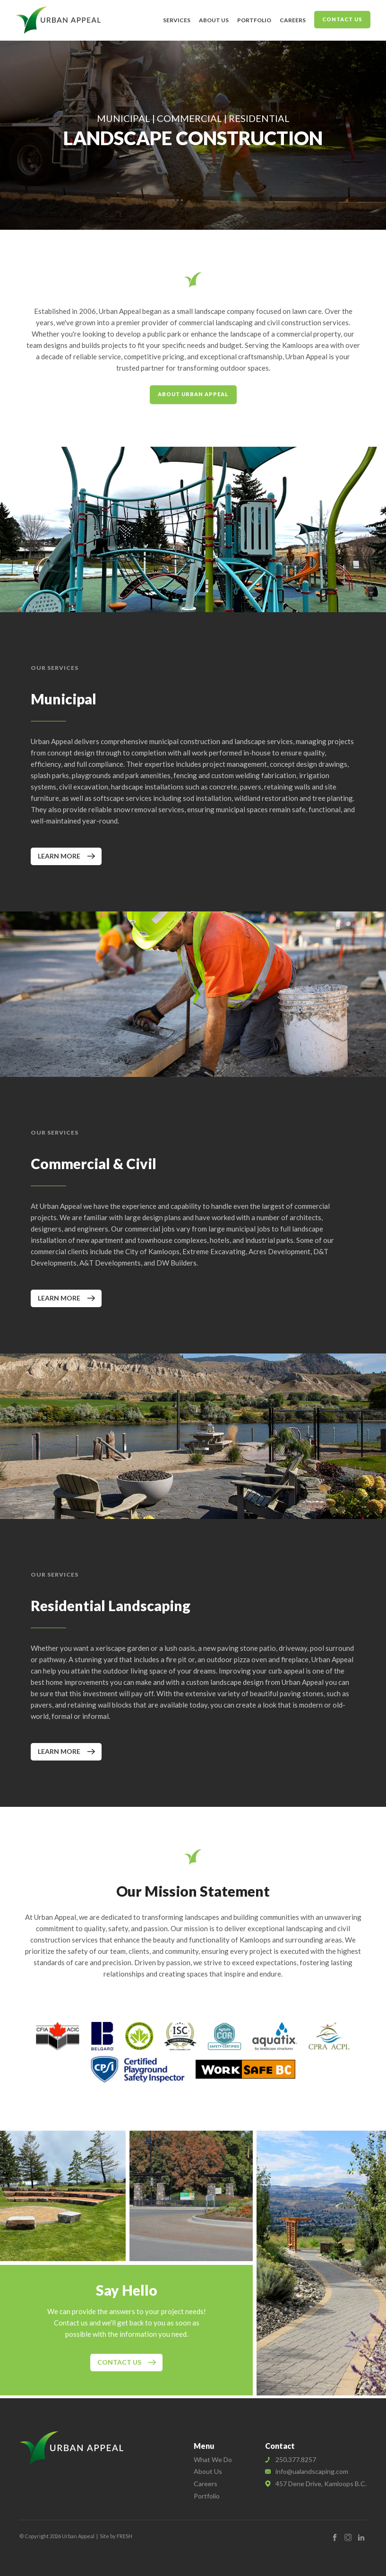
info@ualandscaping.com (311, 2471)
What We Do (213, 2459)
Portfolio (254, 20)
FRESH (124, 2536)
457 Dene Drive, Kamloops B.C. (321, 2484)
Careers (293, 20)
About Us (214, 20)
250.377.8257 (295, 2459)
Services (176, 20)
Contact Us (342, 19)
